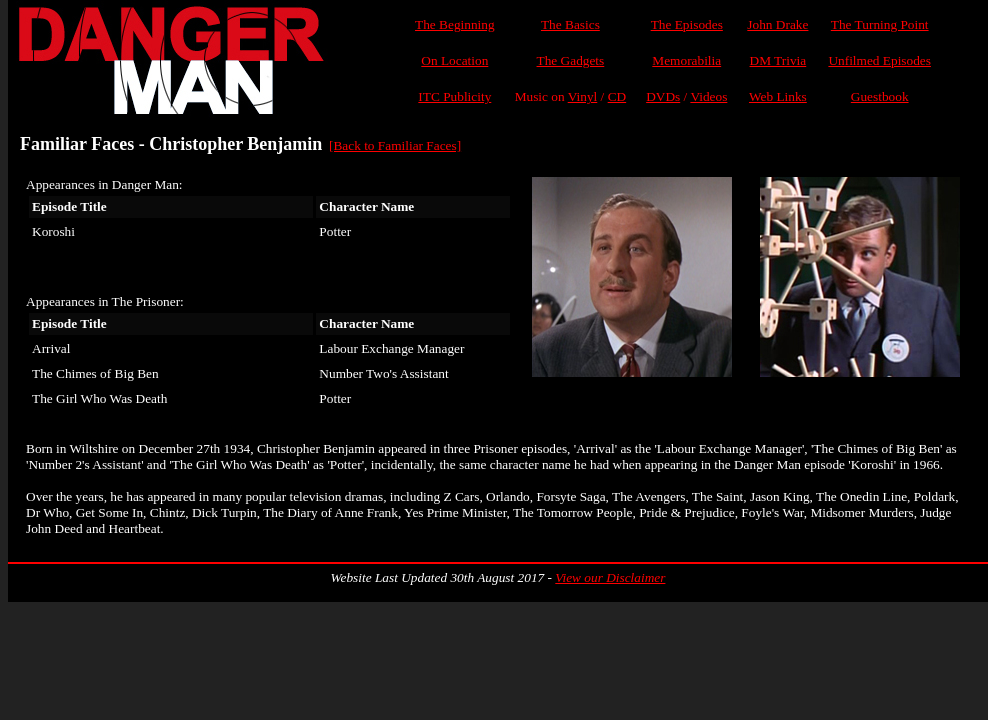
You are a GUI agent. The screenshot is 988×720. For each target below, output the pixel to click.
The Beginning (455, 24)
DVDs (663, 96)
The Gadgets (571, 60)
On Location (454, 60)
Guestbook (880, 96)
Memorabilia (686, 60)
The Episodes (687, 24)
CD (617, 96)
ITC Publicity (454, 96)
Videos (708, 96)
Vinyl (583, 96)
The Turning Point (880, 24)
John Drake (777, 24)
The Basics (570, 24)
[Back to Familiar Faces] (395, 145)
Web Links (778, 96)
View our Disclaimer (610, 577)
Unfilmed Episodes (879, 60)
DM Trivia (778, 60)
